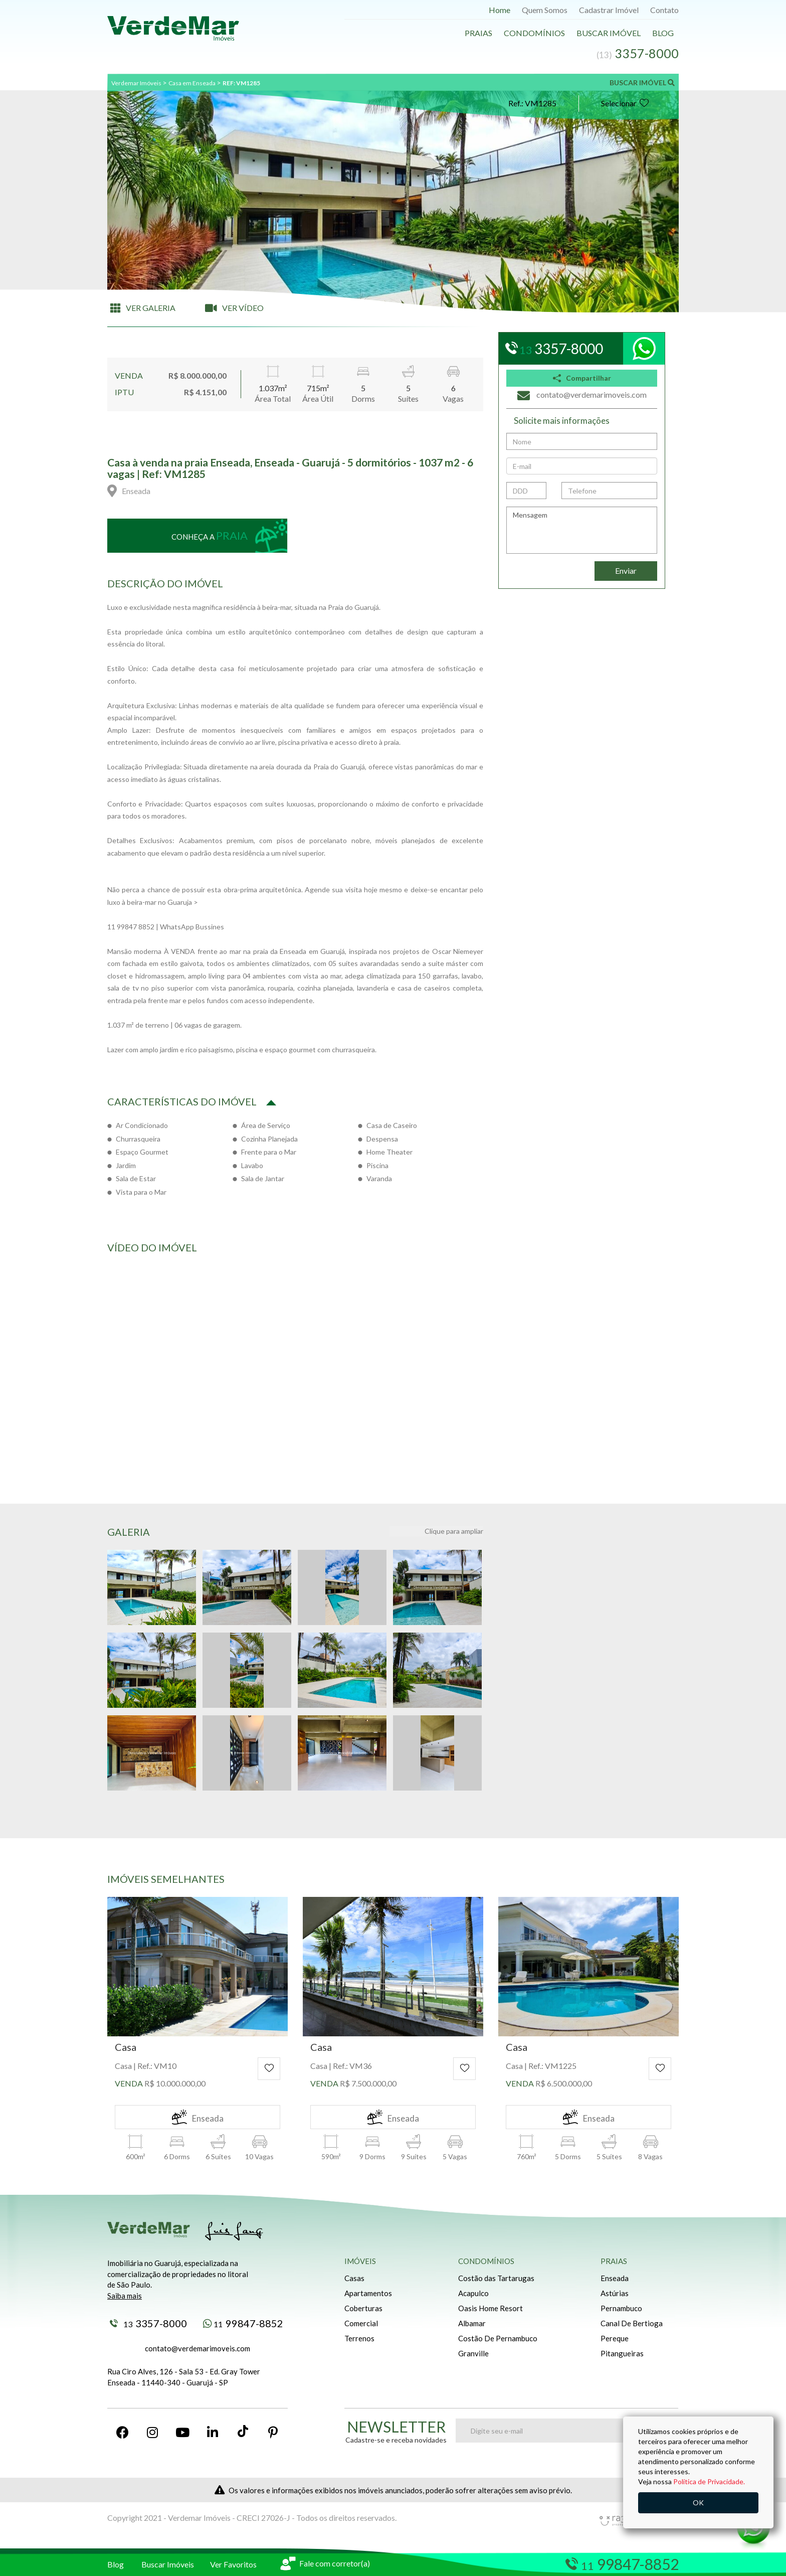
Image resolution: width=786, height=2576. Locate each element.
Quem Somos (544, 10)
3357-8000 (148, 2323)
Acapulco (473, 2293)
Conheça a (209, 535)
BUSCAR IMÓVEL (642, 82)
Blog (663, 33)
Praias (478, 33)
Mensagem (581, 530)
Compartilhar (582, 378)
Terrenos (359, 2338)
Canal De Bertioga (632, 2323)
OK (698, 2502)
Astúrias (615, 2293)
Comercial (361, 2323)
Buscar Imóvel (608, 33)
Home (499, 10)
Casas (354, 2278)
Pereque (615, 2338)
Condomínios (534, 33)
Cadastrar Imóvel (609, 10)
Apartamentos (368, 2293)
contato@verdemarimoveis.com (197, 2348)
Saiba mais (124, 2295)
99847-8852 (243, 2323)
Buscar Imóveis (167, 2564)
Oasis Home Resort (490, 2308)
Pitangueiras (622, 2353)
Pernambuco (621, 2308)
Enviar (626, 570)
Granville (473, 2353)
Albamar (472, 2323)
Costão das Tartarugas (496, 2278)
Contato (664, 10)
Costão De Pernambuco (497, 2338)
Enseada (615, 2278)
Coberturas (363, 2308)
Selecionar (625, 103)
